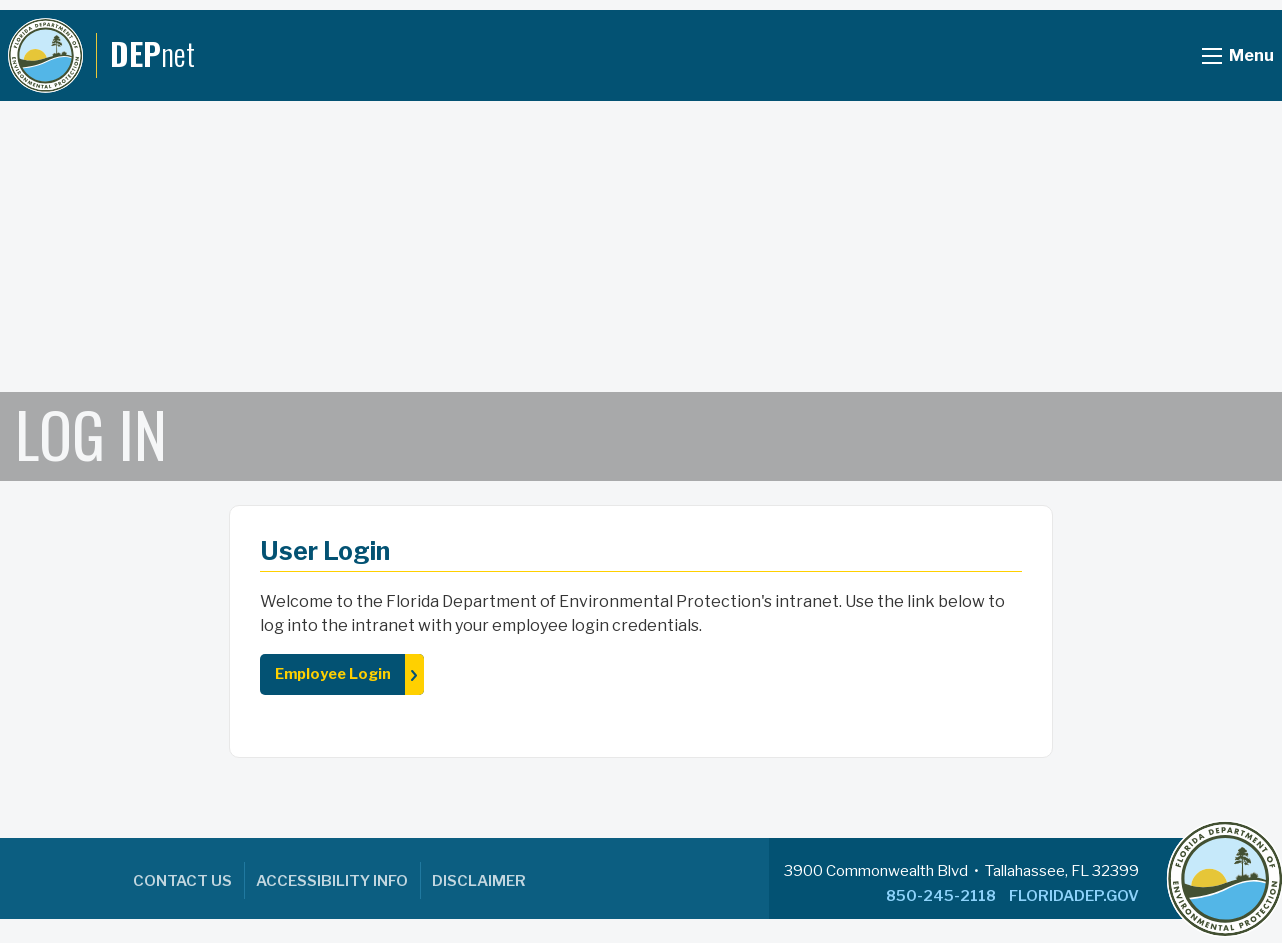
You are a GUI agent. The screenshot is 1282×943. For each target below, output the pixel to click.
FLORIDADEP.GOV (1074, 896)
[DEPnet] (101, 55)
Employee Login (333, 674)
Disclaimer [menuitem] (479, 881)
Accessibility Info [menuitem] (332, 881)
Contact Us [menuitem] (182, 881)
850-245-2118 (941, 896)
